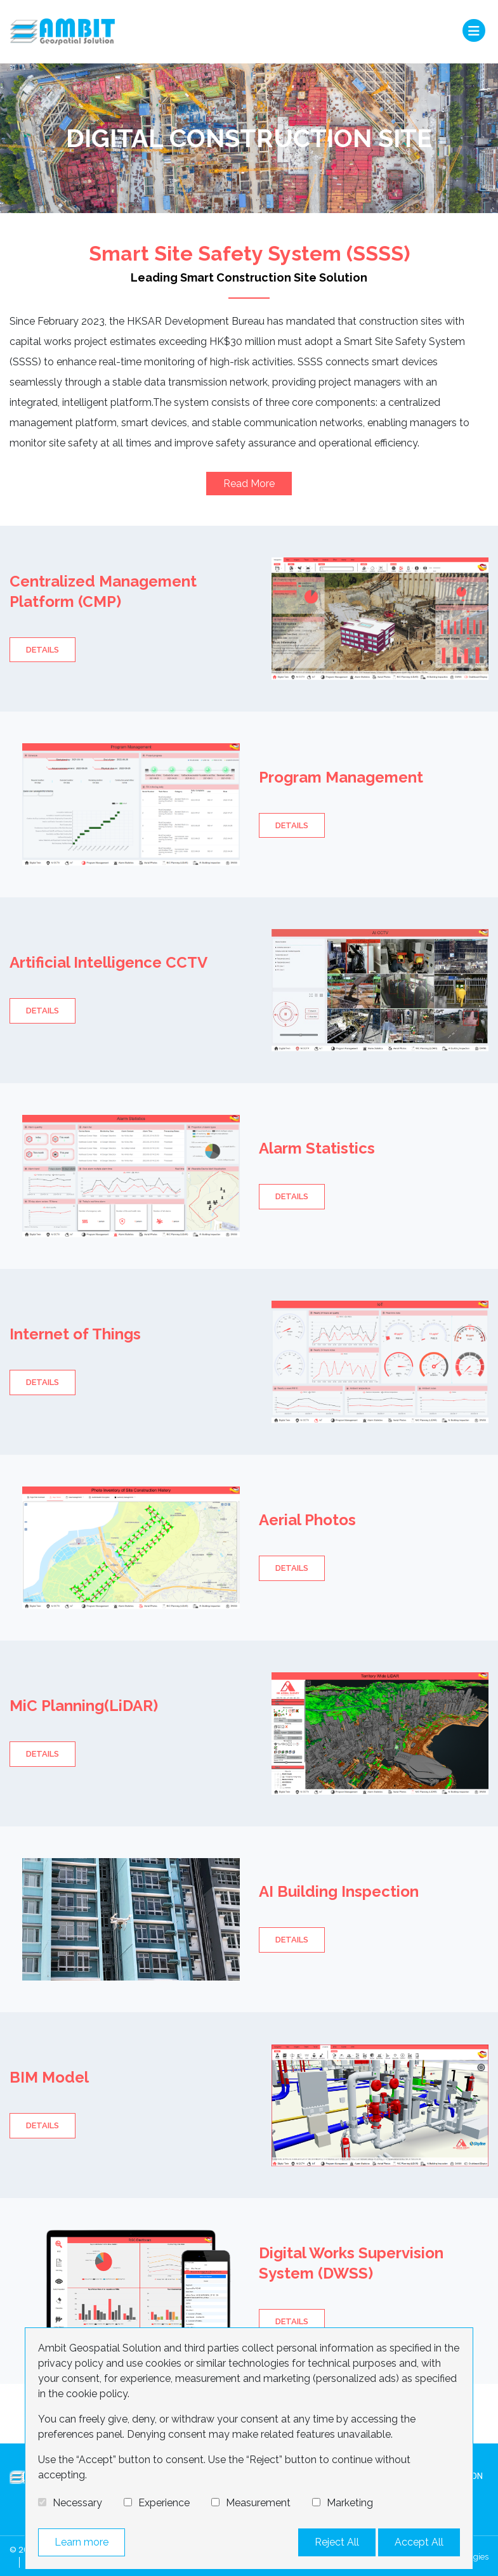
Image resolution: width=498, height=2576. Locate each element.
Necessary (77, 2503)
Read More (249, 484)
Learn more (81, 2542)
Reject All (337, 2542)
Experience (164, 2503)
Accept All (419, 2542)
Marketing (350, 2503)
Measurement (258, 2503)
